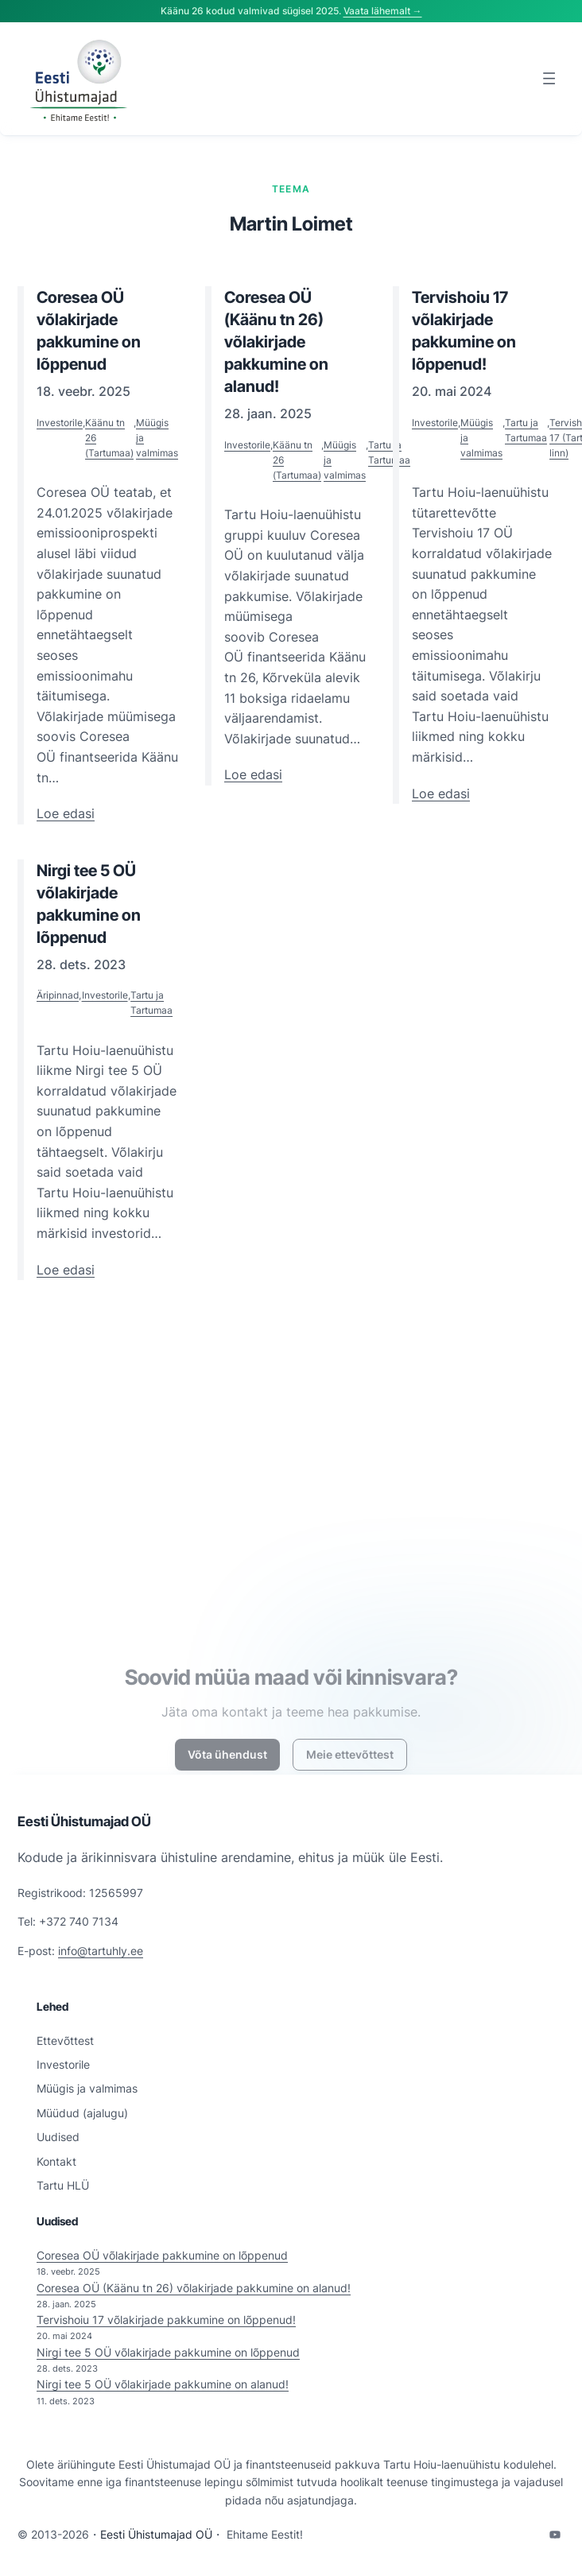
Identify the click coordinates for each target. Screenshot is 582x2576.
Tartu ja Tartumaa (389, 452)
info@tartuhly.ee (100, 1950)
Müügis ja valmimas (157, 438)
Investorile (60, 423)
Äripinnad (58, 995)
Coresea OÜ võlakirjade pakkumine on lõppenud (162, 2255)
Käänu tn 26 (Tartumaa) (109, 438)
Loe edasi (66, 814)
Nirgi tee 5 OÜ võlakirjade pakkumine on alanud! (163, 2384)
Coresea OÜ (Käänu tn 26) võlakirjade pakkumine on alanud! (194, 2288)
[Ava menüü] (549, 78)
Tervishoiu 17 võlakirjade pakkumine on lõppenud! (166, 2319)
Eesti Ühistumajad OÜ (84, 1821)
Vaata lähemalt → (382, 11)
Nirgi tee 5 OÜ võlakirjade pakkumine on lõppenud (168, 2352)
